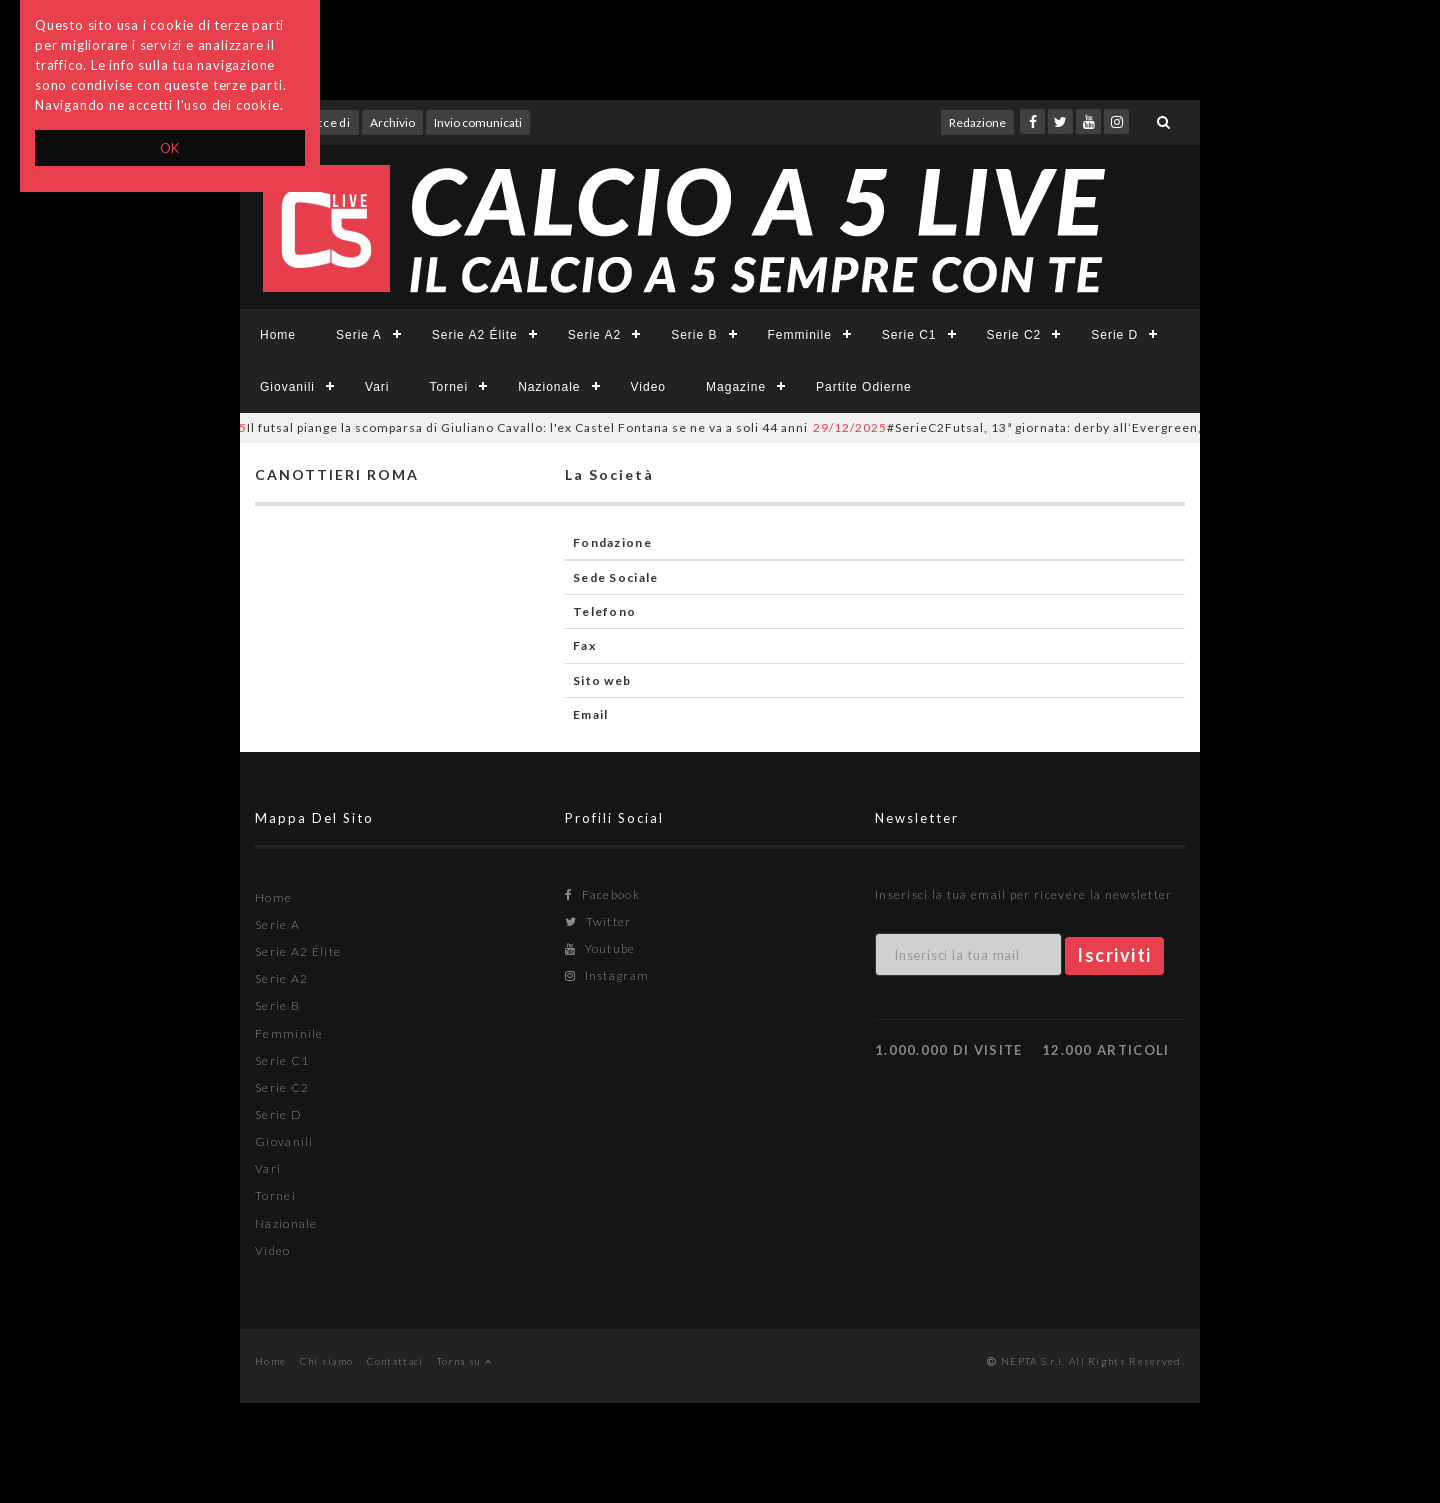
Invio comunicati (478, 122)
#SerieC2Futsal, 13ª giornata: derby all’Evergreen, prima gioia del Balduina (1096, 427)
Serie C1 (909, 335)
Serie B (694, 335)
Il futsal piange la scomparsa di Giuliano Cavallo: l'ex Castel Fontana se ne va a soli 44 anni (502, 427)
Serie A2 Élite (475, 335)
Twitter (598, 921)
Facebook (602, 894)
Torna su (464, 1361)
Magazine (736, 387)
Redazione (977, 122)
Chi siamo (327, 1361)
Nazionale (549, 387)
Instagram (607, 975)
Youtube (600, 948)
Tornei (448, 387)
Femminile (800, 335)
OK (170, 148)
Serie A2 (594, 335)
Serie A (359, 335)
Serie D (1114, 335)
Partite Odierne (864, 387)
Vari (377, 387)
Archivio (392, 122)
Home (278, 335)
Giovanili (287, 387)
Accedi (329, 122)
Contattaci (395, 1361)
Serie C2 (1014, 335)
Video (648, 387)
